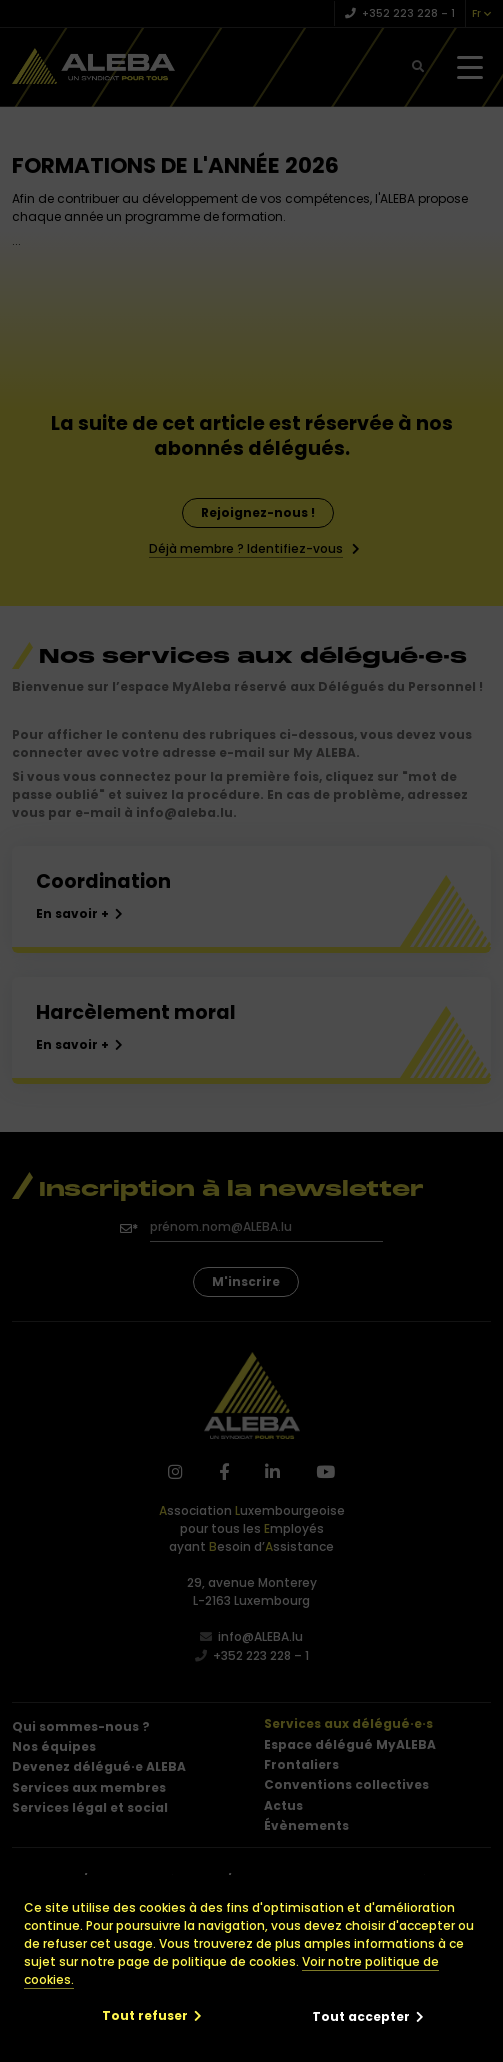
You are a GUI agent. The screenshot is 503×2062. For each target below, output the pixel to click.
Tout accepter (361, 2016)
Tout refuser (145, 2015)
